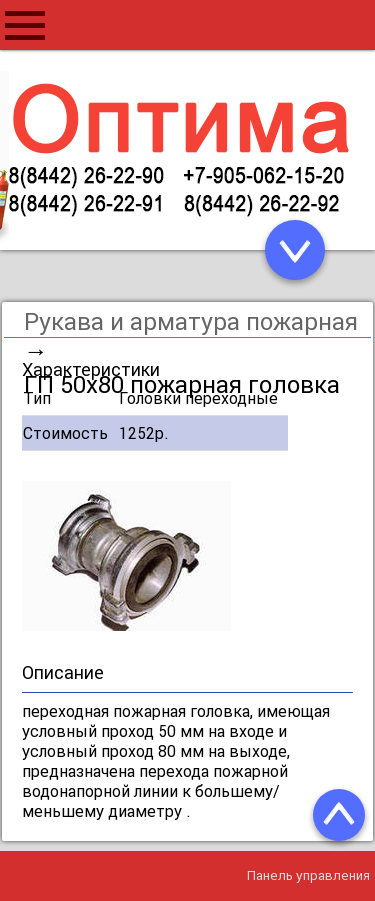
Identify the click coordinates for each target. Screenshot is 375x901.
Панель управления (308, 875)
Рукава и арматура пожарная (191, 321)
